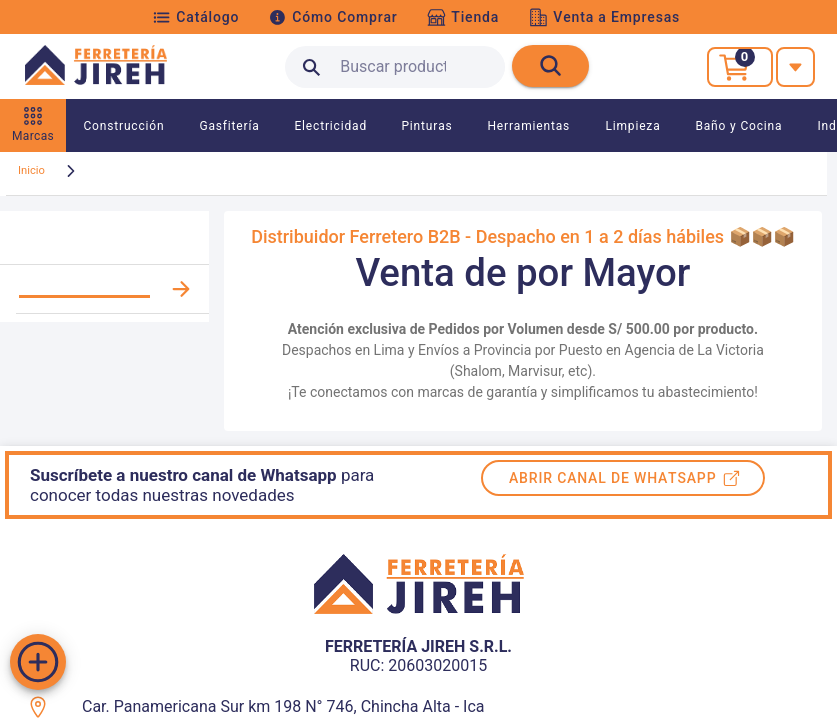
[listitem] (104, 289)
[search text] (395, 67)
